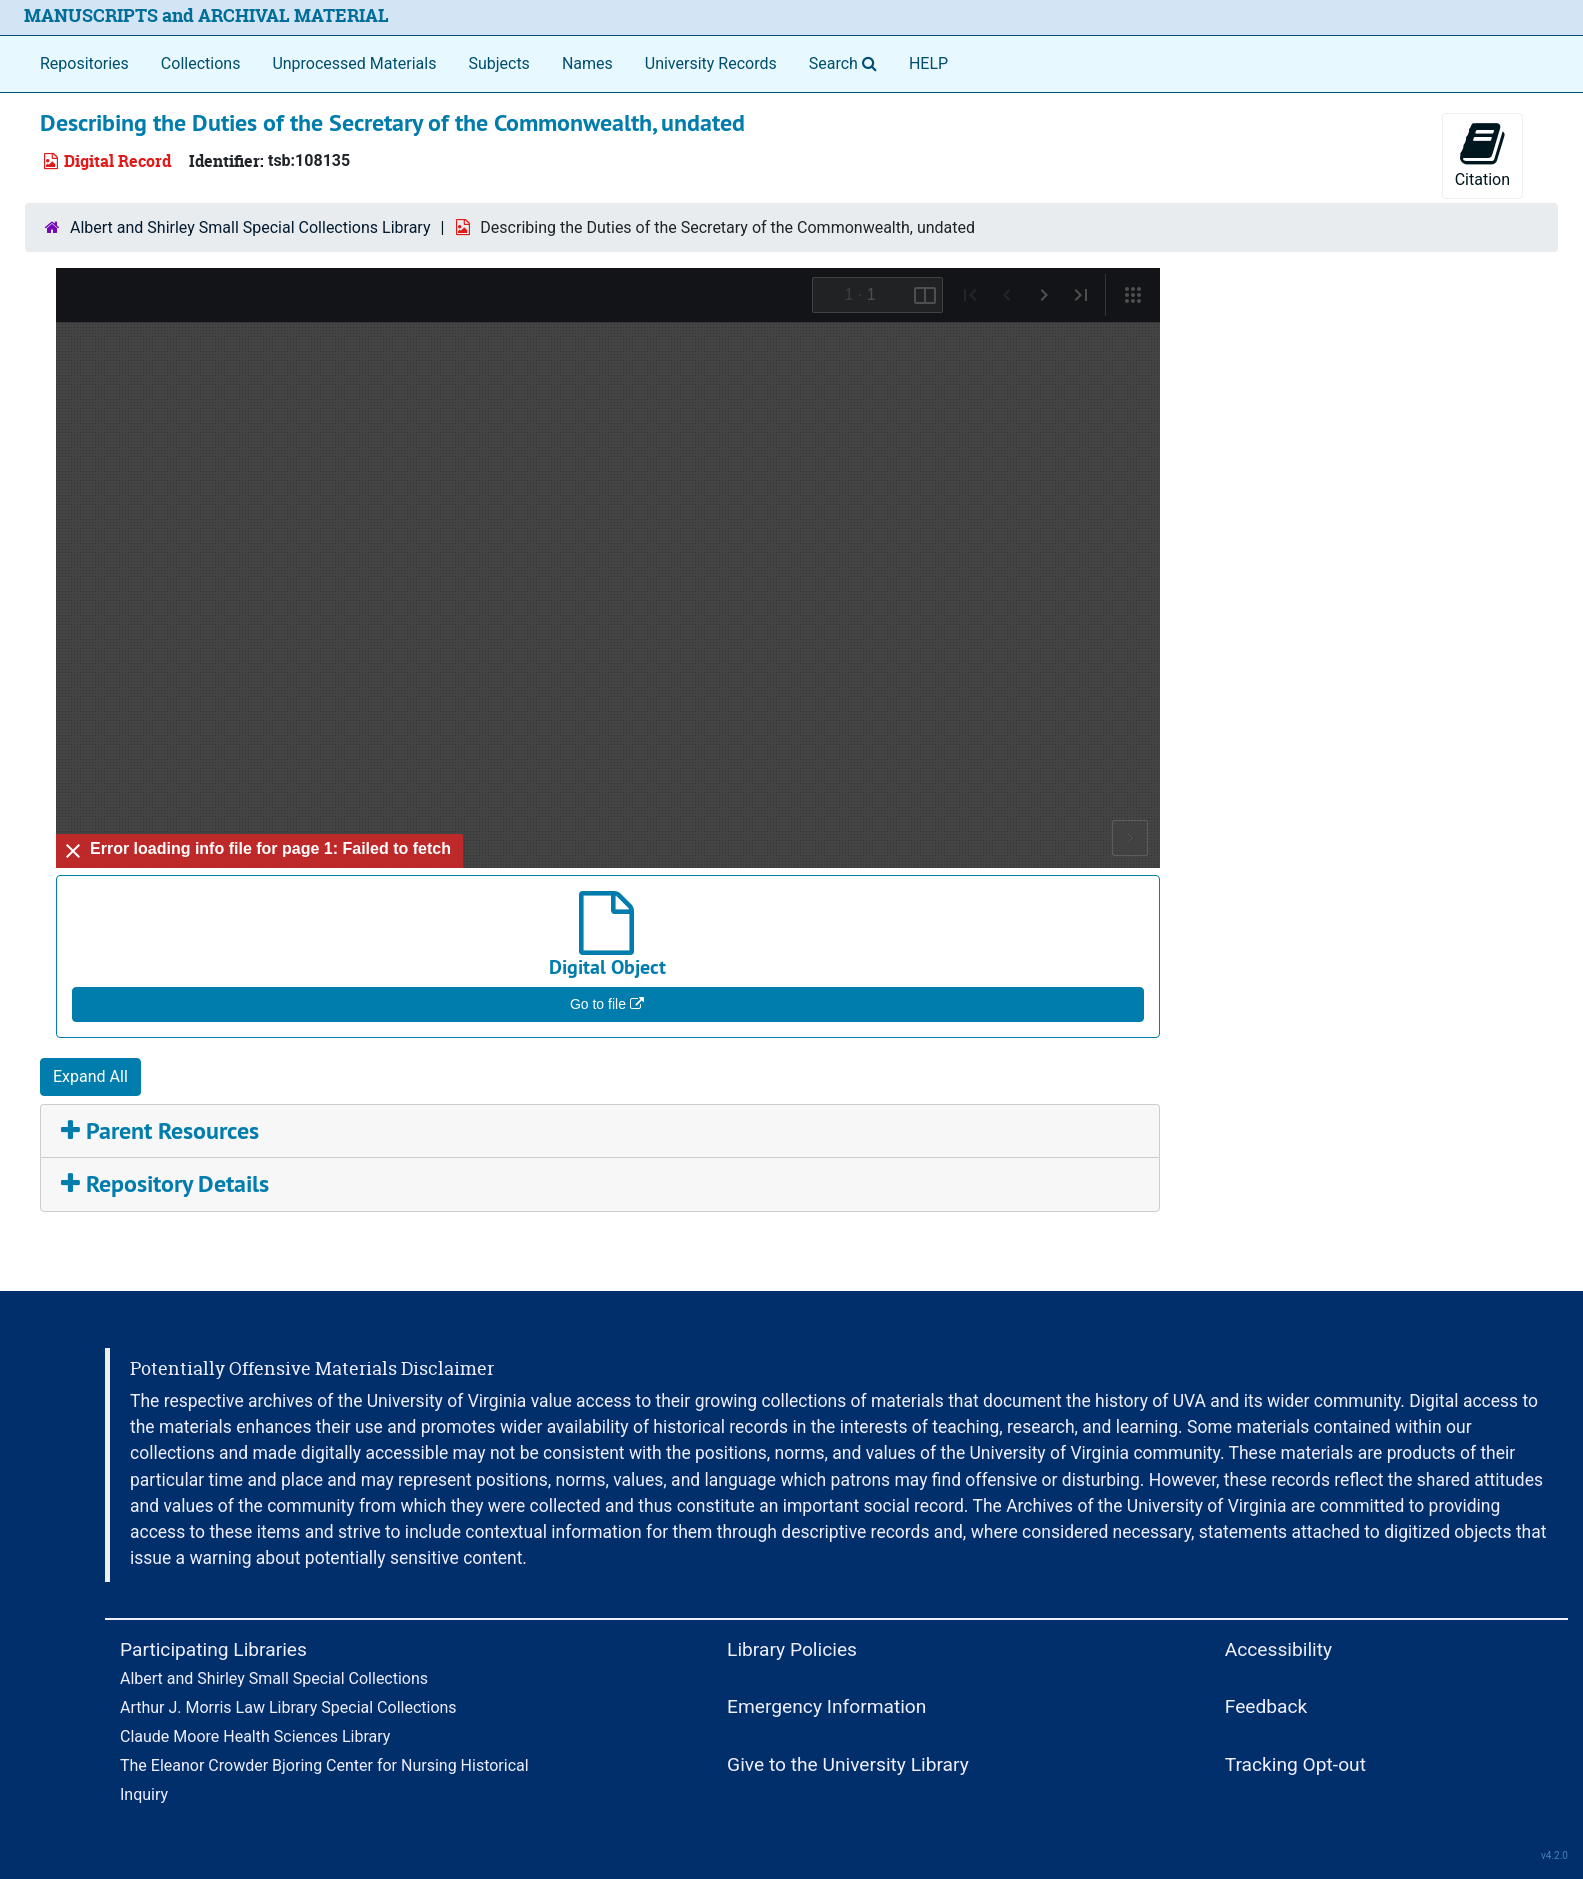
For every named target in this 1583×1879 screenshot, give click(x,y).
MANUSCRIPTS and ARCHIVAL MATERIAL (206, 15)
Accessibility (1278, 1649)
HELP (928, 63)
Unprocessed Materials (354, 63)
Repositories (84, 63)
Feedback (1266, 1706)
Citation (1482, 154)
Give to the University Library (848, 1764)
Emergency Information (826, 1706)
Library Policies (792, 1649)
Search (847, 62)
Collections (201, 63)
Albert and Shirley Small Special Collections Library (250, 227)
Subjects (498, 63)
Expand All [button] (90, 1076)
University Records (711, 63)
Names (587, 63)
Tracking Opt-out (1295, 1764)
